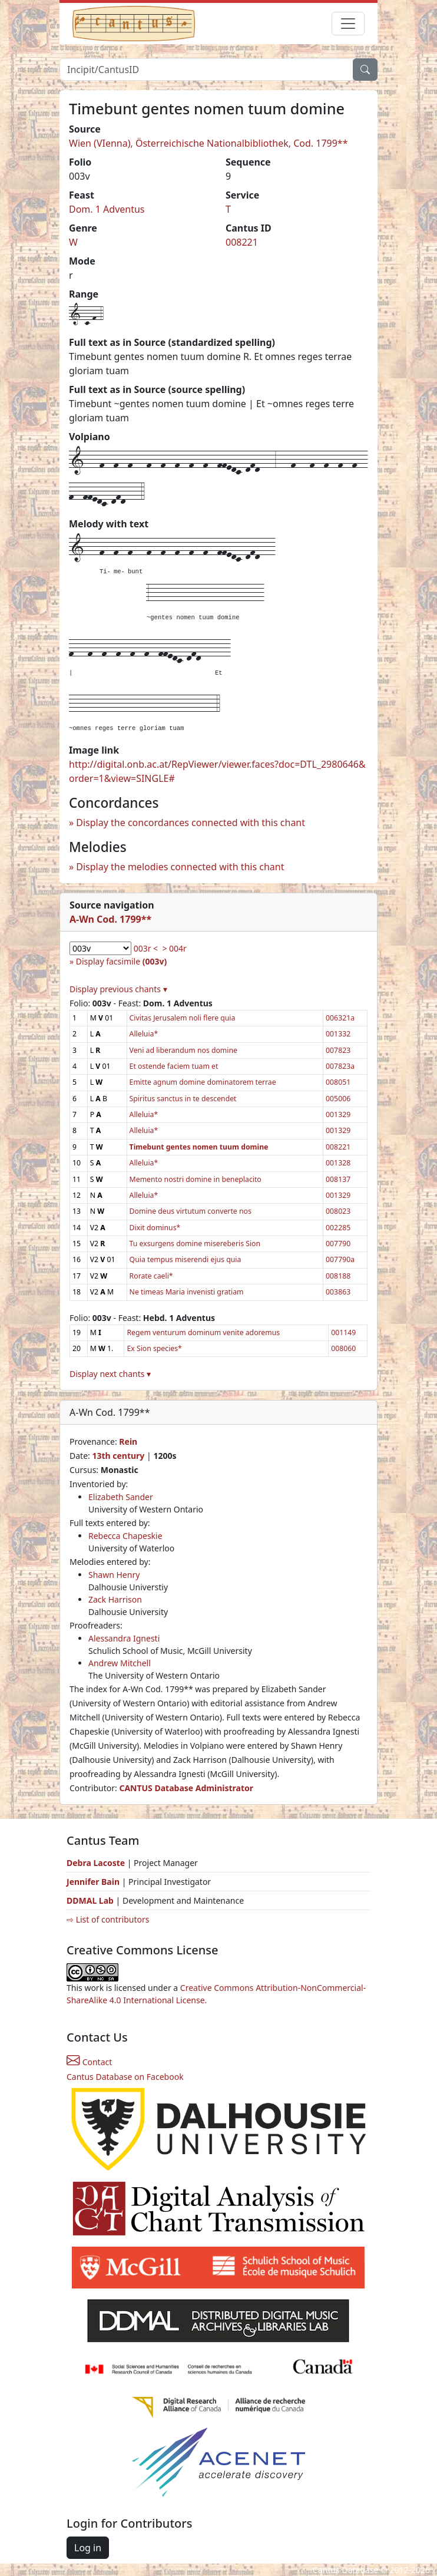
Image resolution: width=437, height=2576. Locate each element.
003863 (338, 1292)
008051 (338, 1082)
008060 (343, 1348)
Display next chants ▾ (110, 1373)
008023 (338, 1211)
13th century (118, 1455)
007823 (338, 1050)
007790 (338, 1244)
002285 (338, 1228)
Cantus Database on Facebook (125, 2076)
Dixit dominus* (155, 1228)
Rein (128, 1441)
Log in (87, 2547)
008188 (338, 1276)
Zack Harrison (115, 1599)
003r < (146, 948)
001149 (343, 1332)
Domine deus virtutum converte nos (190, 1211)
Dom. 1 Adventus (107, 209)
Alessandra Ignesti (124, 1638)
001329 (338, 1114)
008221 (242, 242)
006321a (340, 1018)
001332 (338, 1034)
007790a (340, 1259)
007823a (340, 1066)
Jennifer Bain (94, 1881)
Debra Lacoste (96, 1862)
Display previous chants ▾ (118, 989)
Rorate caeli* (151, 1276)
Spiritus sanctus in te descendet (183, 1099)
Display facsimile (121, 961)
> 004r (174, 948)
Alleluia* (144, 1034)
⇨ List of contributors (108, 1919)
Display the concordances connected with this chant (190, 822)
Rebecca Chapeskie (125, 1535)
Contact (89, 2062)
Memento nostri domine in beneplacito (195, 1179)
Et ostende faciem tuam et (174, 1066)
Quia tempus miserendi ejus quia (185, 1259)
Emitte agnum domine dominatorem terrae (203, 1082)
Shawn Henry (114, 1574)
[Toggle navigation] (348, 23)
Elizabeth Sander (120, 1496)
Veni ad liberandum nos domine (183, 1050)
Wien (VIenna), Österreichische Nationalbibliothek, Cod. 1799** (208, 143)
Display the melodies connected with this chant (180, 866)
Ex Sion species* (154, 1348)
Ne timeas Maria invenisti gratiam (187, 1292)
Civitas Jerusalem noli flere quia (183, 1018)
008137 (338, 1179)
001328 (338, 1163)
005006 (338, 1099)
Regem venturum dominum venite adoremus (203, 1332)
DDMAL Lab (90, 1900)
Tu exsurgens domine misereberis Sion (195, 1244)
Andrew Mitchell (119, 1663)
